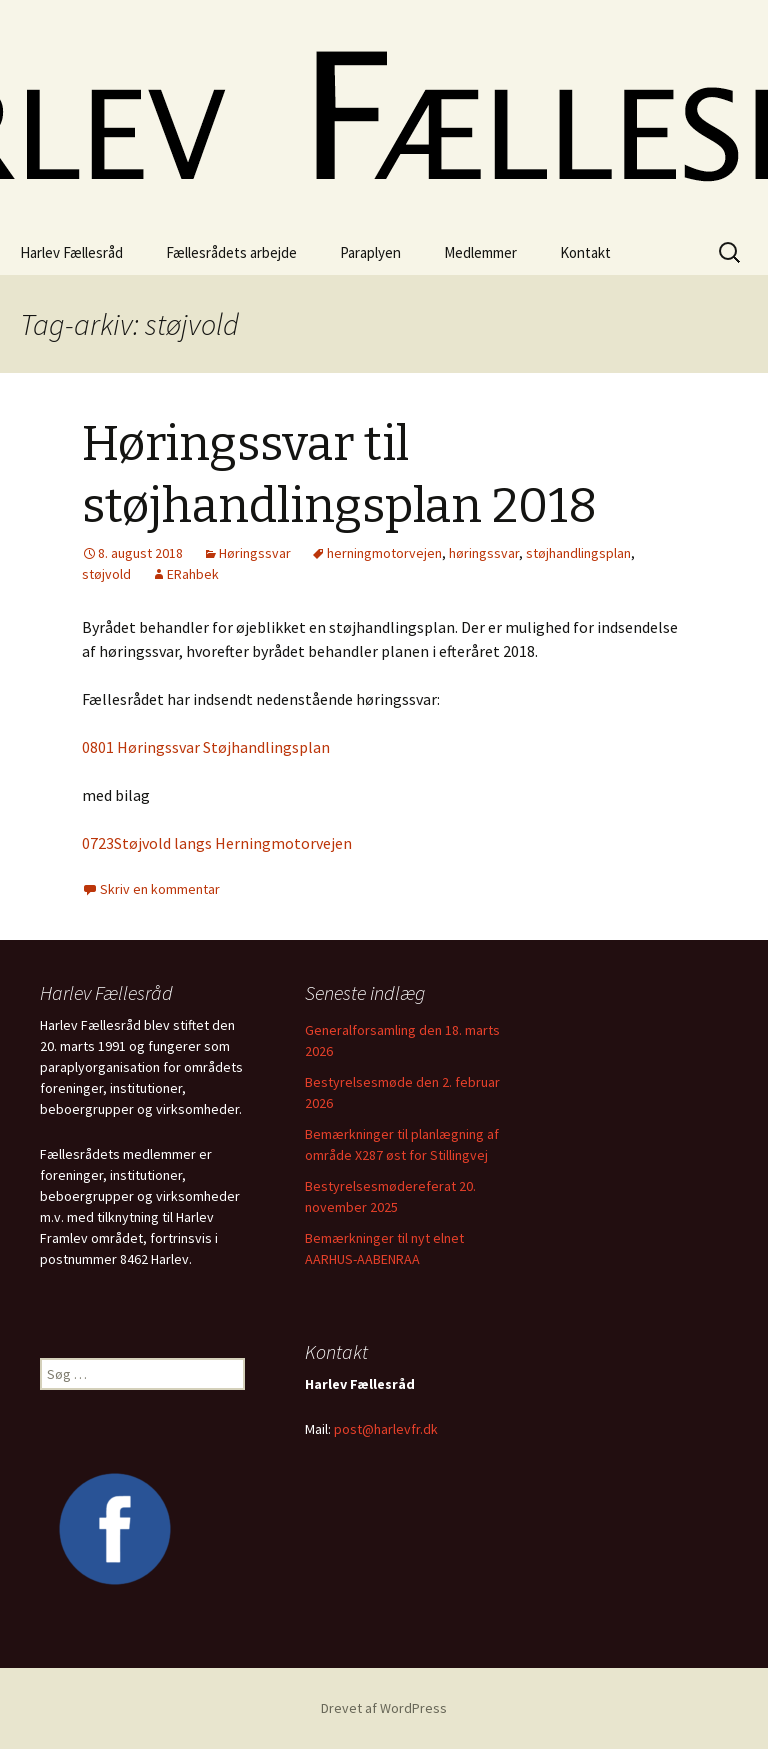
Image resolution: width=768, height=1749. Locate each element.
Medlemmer (480, 252)
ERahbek (193, 574)
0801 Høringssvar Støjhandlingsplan (206, 747)
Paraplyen (370, 252)
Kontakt (585, 252)
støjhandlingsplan (578, 553)
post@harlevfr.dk (386, 1429)
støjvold (106, 574)
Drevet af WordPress (384, 1708)
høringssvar (484, 553)
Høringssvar (255, 553)
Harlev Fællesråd (71, 252)
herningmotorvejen (384, 553)
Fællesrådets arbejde (231, 252)
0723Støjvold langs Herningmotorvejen (217, 843)
